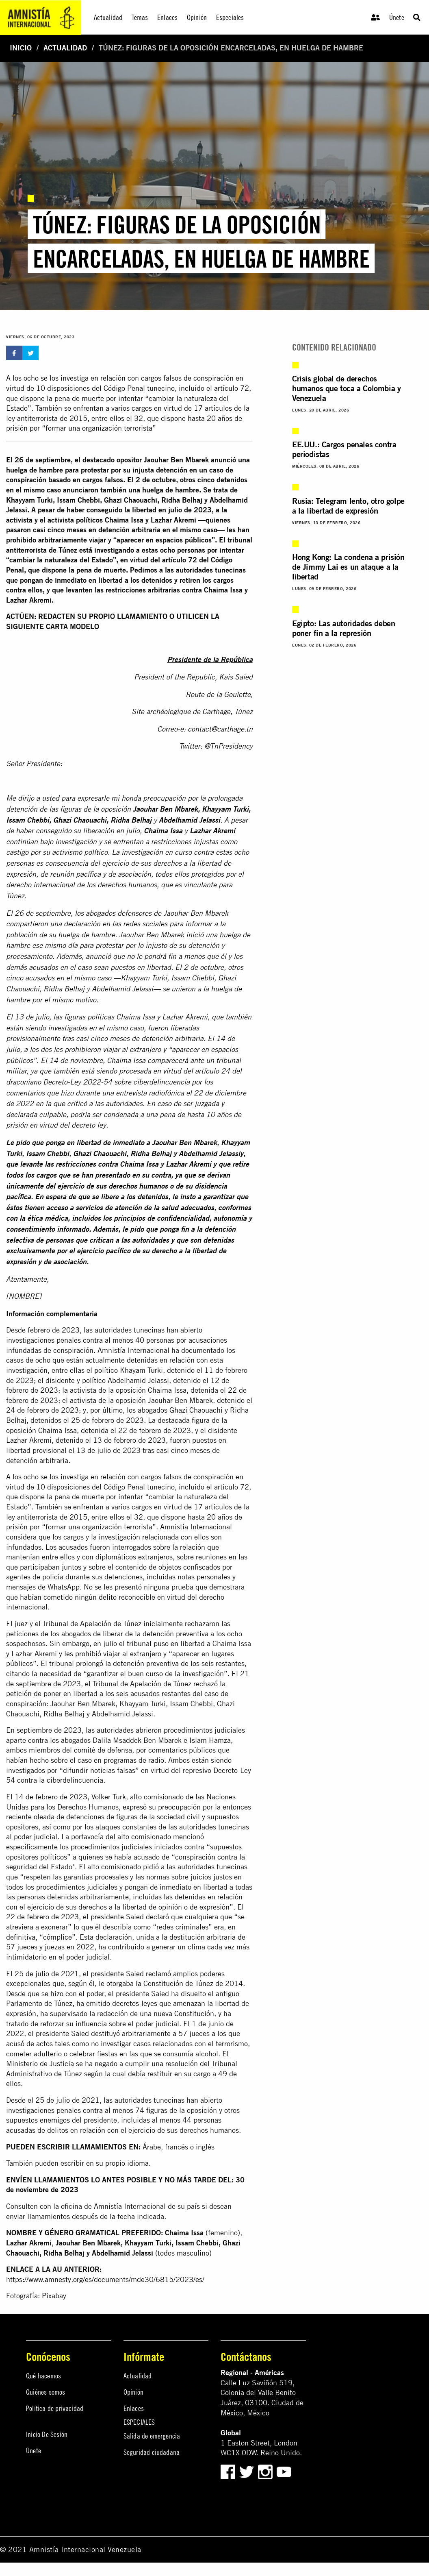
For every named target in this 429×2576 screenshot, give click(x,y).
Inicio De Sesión (46, 2434)
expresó (135, 1807)
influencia (91, 2023)
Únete (396, 17)
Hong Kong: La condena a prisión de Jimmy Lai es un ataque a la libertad (348, 566)
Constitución (194, 2013)
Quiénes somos (45, 2392)
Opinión (133, 2392)
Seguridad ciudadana (152, 2452)
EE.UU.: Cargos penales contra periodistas (344, 449)
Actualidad (65, 48)
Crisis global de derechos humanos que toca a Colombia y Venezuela (346, 388)
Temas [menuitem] (140, 17)
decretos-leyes (134, 2003)
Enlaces (134, 2408)
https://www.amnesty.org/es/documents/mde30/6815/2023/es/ (105, 2279)
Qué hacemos (43, 2375)
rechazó (205, 1683)
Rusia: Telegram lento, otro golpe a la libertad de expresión (348, 506)
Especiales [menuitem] (230, 17)
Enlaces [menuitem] (167, 17)
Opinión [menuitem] (197, 17)
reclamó (158, 1973)
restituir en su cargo (178, 2073)
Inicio (21, 48)
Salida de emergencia (152, 2436)
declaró (157, 1916)
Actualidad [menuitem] (108, 17)
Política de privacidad (54, 2408)
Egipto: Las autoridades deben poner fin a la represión (343, 628)
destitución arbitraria (202, 1937)
